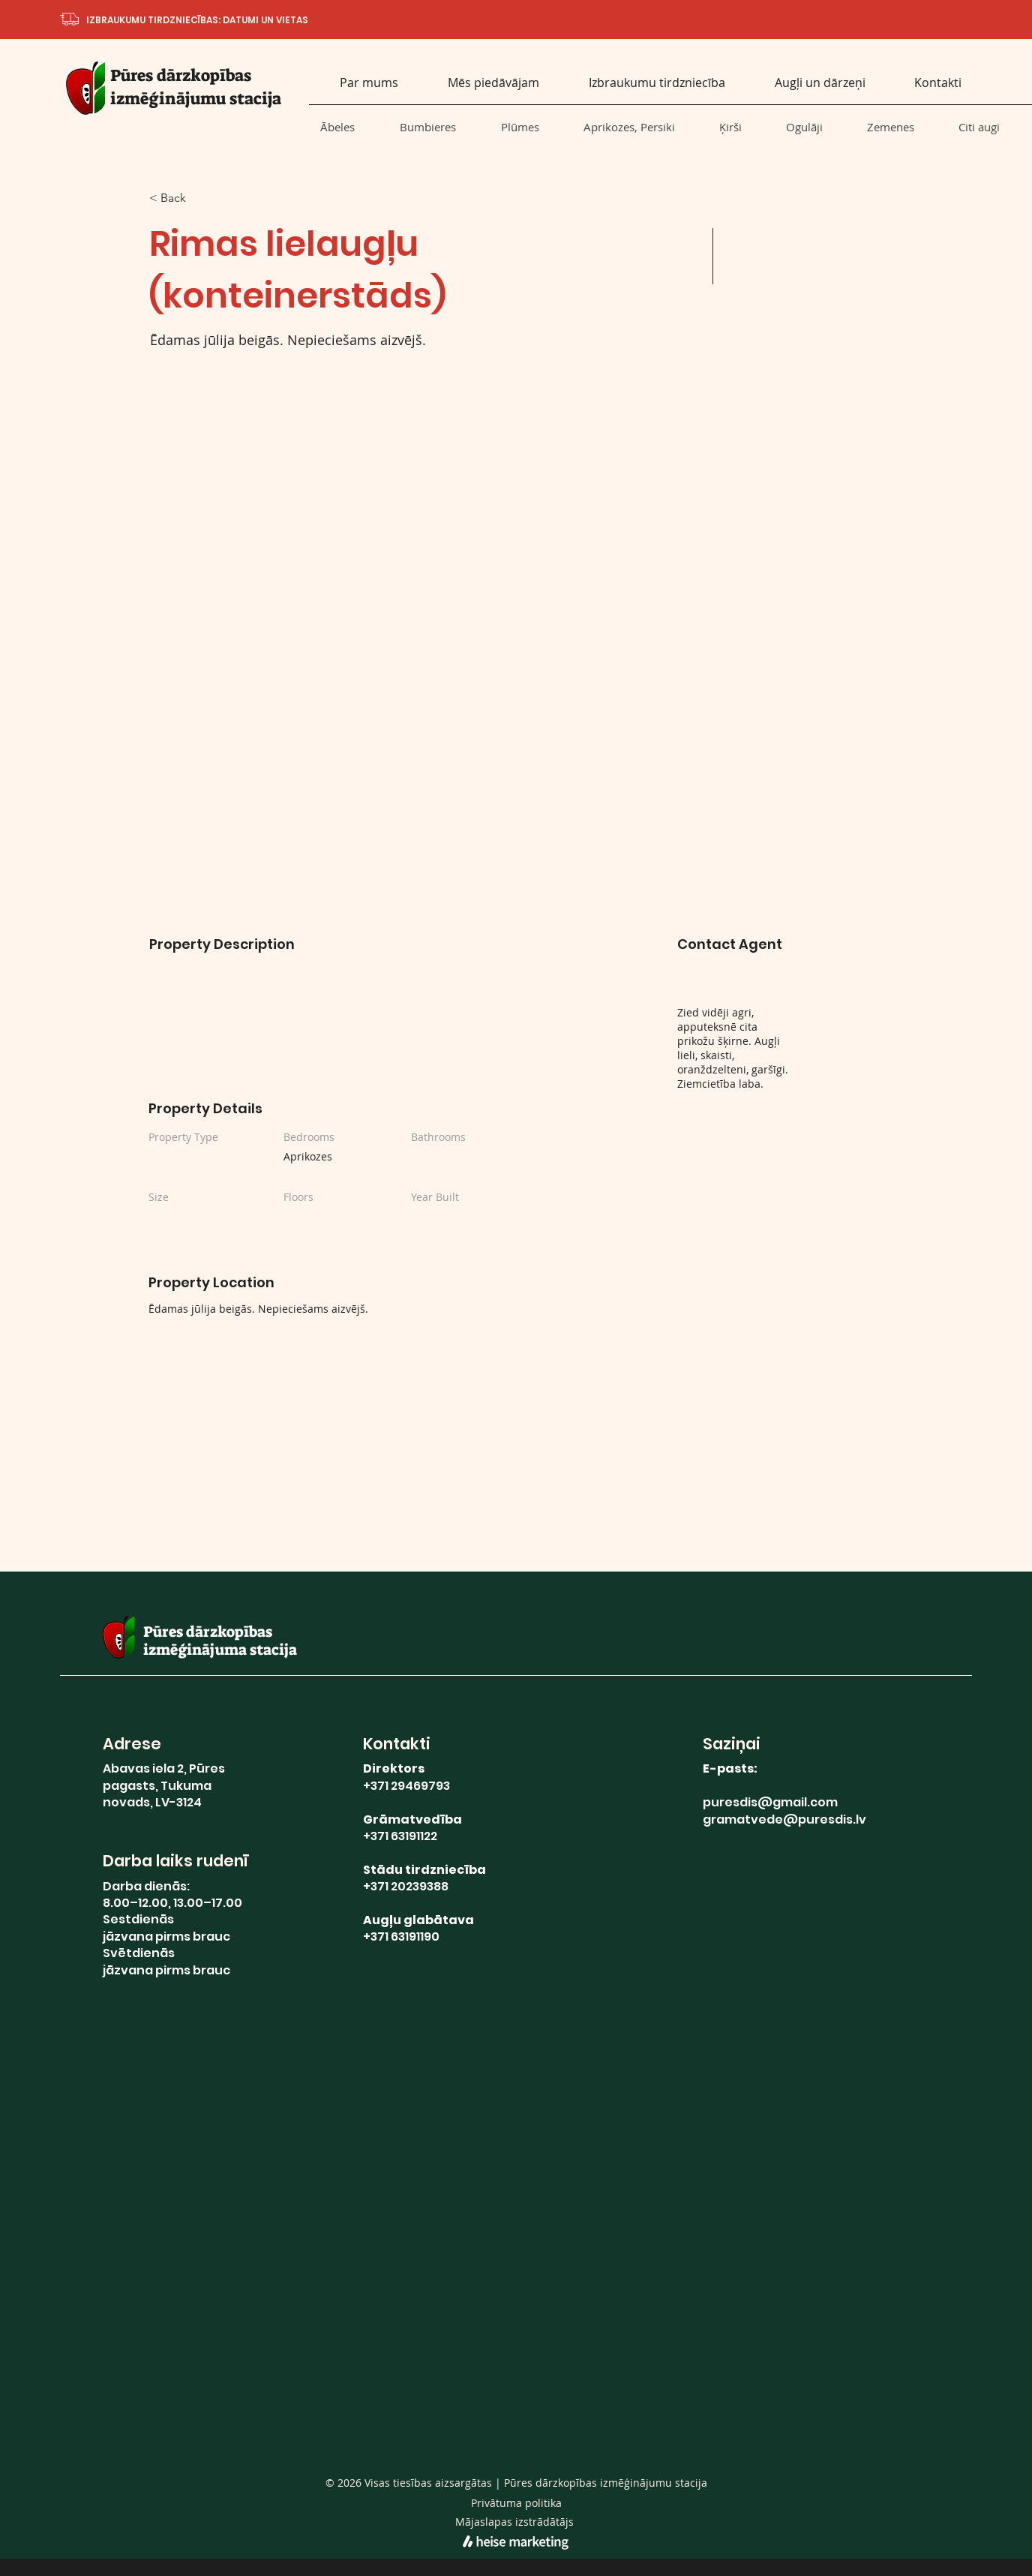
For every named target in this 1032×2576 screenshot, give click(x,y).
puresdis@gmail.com (770, 1802)
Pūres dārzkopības (180, 75)
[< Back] (202, 198)
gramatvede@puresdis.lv (784, 1819)
